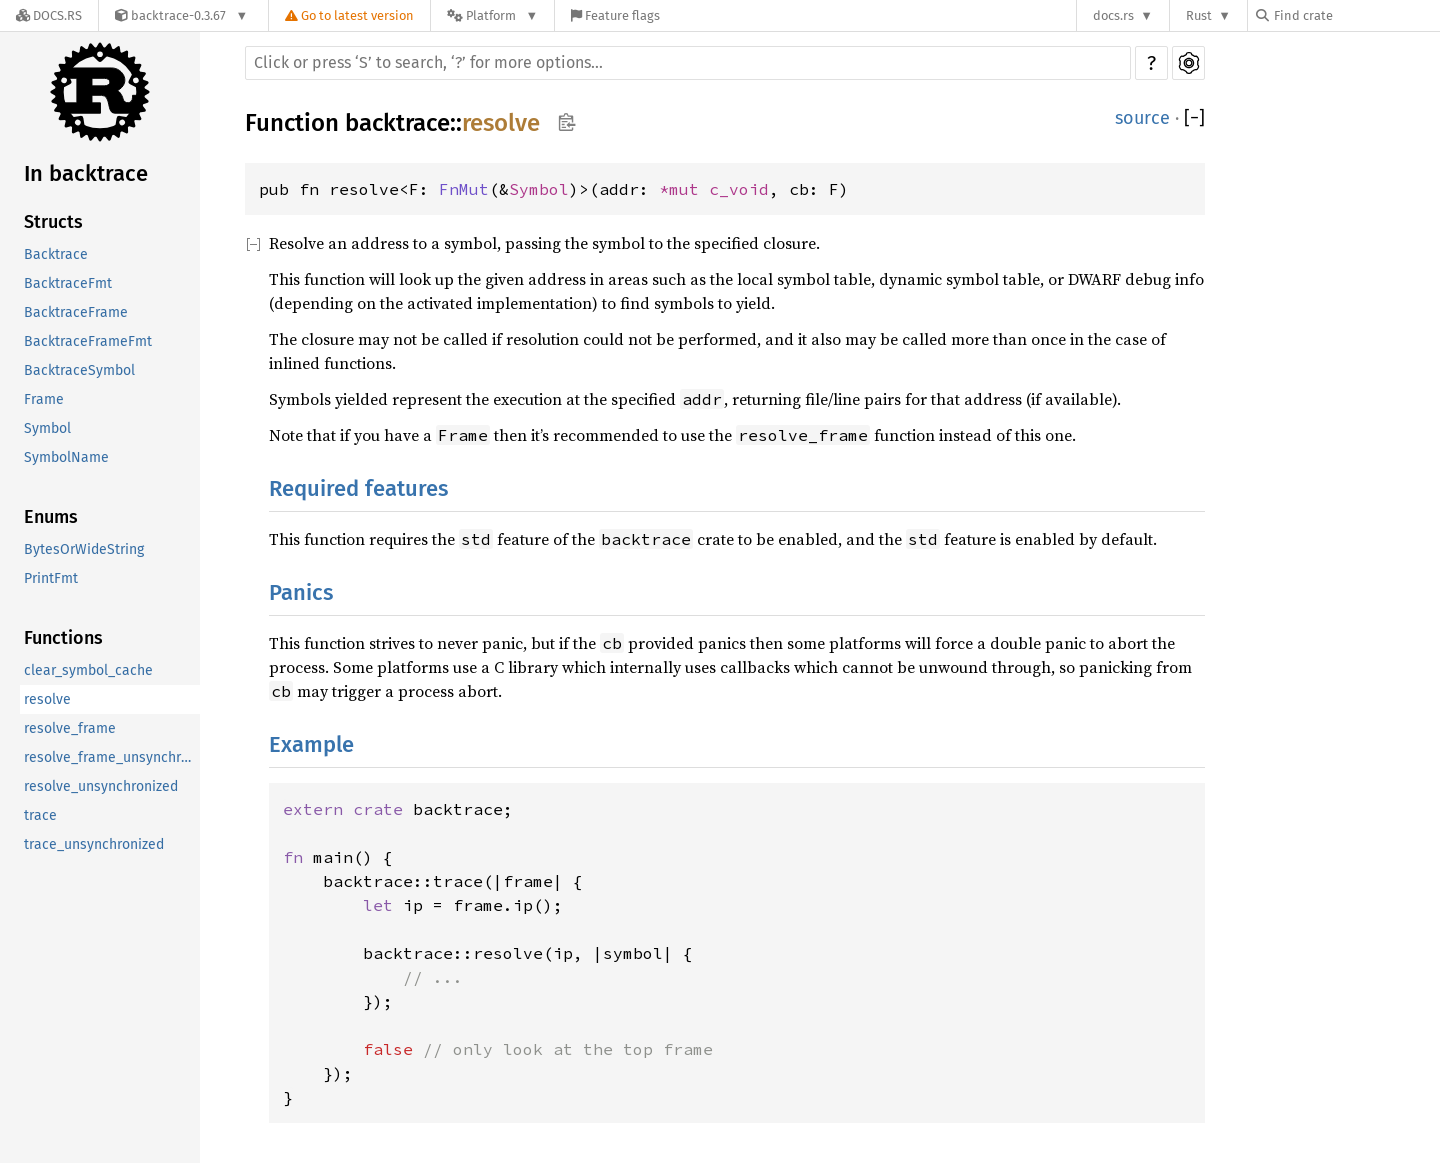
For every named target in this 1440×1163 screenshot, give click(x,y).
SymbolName (66, 457)
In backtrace (86, 173)
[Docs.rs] (49, 15)
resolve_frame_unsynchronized (112, 757)
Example (311, 744)
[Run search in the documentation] (688, 63)
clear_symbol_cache (88, 670)
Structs (53, 222)
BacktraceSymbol (79, 370)
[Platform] (492, 15)
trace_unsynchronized (94, 844)
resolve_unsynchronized (101, 786)
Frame (44, 399)
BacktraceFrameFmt (88, 341)
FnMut (464, 189)
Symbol (47, 428)
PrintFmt (51, 578)
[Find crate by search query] (1356, 15)
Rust (1199, 15)
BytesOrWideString (84, 549)
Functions (63, 638)
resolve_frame (70, 728)
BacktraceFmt (68, 283)
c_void (739, 189)
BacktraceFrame (76, 312)
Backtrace (56, 254)
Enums (51, 517)
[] (1194, 118)
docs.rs (1113, 15)
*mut (684, 189)
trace (40, 815)
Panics (301, 592)
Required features (358, 488)
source (1142, 118)
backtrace (397, 123)
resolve (47, 699)
